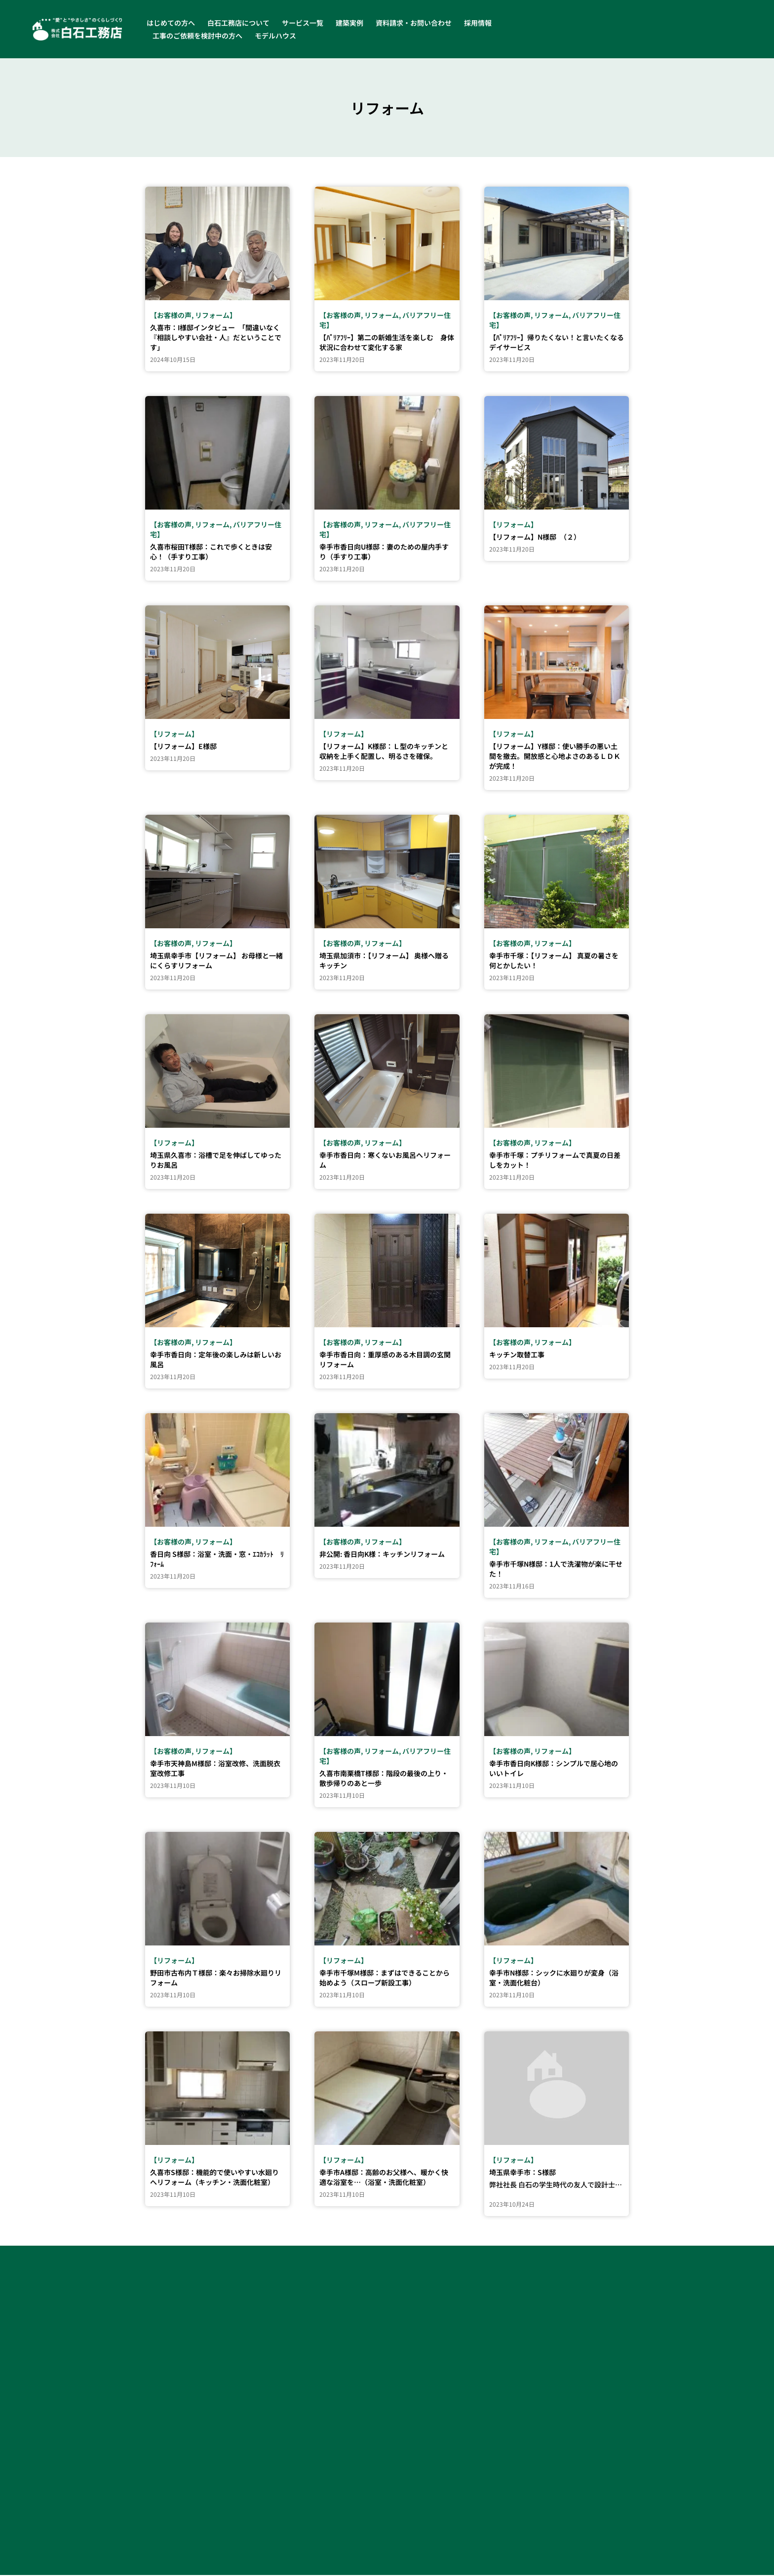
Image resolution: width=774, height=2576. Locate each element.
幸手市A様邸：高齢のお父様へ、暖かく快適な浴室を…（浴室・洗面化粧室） (383, 2178)
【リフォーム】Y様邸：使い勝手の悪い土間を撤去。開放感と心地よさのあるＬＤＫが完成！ (554, 757)
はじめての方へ (171, 23)
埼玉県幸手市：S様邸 (522, 2173)
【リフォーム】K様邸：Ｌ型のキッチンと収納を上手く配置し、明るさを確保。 (383, 752)
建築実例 (349, 23)
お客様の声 (174, 316)
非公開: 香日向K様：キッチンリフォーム (382, 1555)
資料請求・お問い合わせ (414, 23)
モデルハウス (275, 36)
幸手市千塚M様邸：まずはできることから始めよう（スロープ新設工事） (384, 1978)
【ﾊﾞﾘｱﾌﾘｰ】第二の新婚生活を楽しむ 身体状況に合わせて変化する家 (386, 343)
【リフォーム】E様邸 (183, 747)
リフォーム (212, 316)
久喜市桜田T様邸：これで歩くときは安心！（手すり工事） (211, 552)
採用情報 (478, 23)
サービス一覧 (302, 23)
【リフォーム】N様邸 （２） (534, 538)
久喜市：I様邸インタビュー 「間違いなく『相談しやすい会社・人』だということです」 (215, 338)
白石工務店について (238, 23)
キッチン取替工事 (516, 1355)
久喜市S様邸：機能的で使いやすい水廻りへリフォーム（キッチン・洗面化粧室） (214, 2178)
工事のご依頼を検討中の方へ (197, 36)
